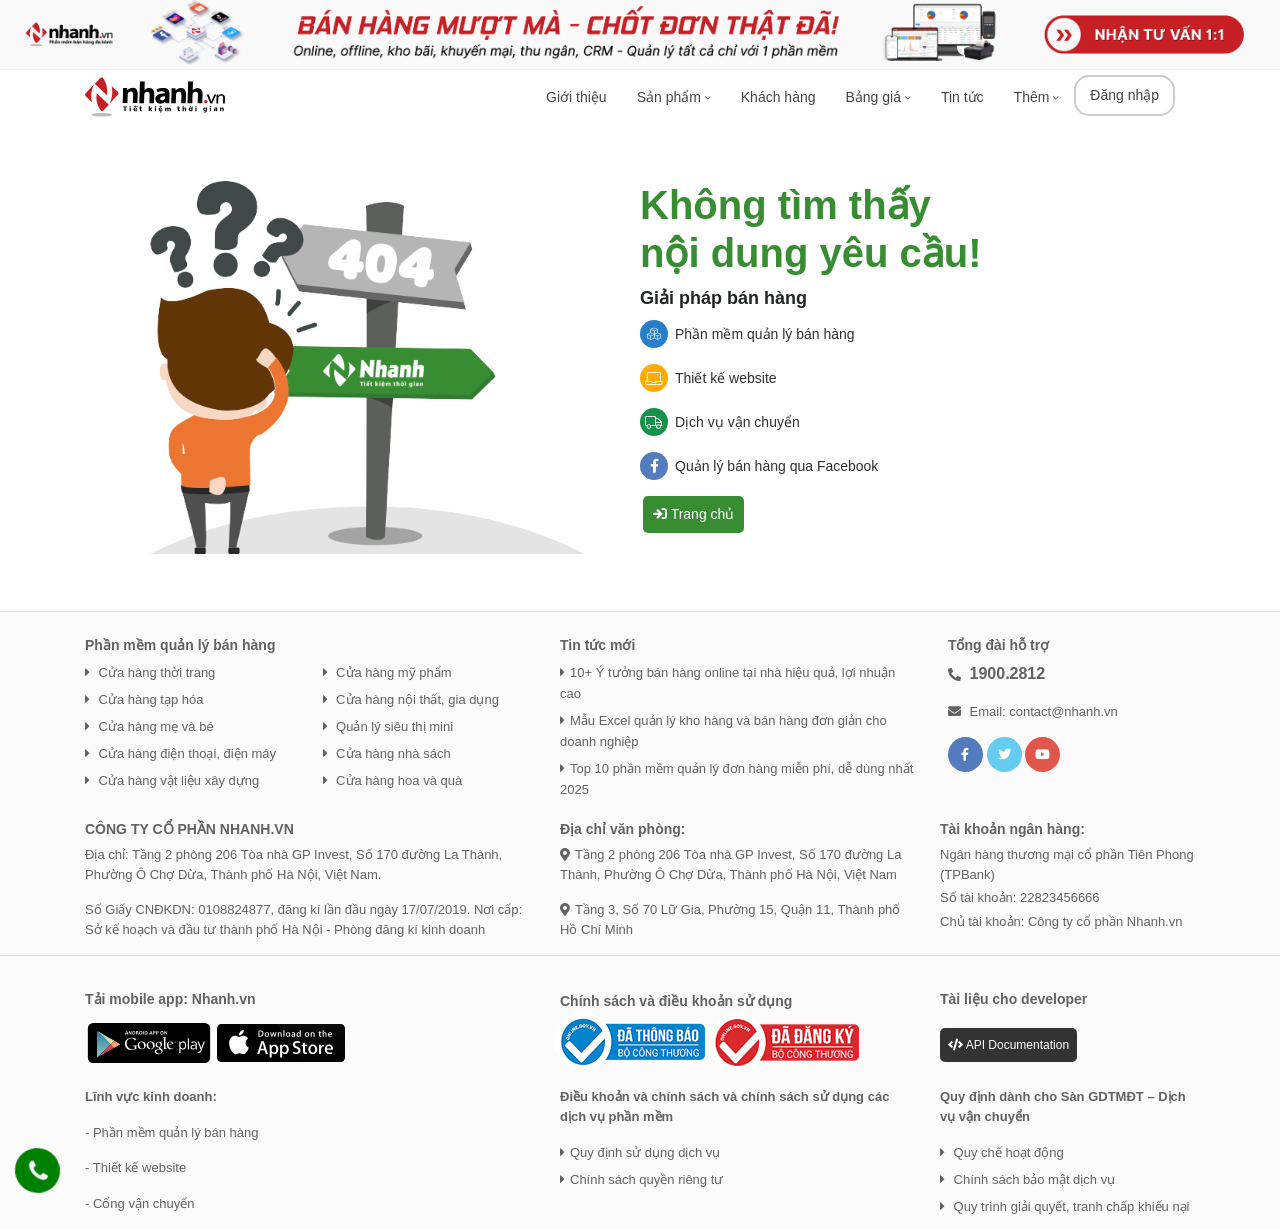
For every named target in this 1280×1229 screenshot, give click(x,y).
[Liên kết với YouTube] (1042, 754)
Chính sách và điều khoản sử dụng (676, 1001)
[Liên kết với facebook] (965, 754)
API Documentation (1008, 1045)
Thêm (1037, 97)
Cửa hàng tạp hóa (144, 699)
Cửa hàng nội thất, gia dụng (411, 699)
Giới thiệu (576, 97)
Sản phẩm (674, 97)
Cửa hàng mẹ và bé (149, 726)
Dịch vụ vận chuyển (720, 422)
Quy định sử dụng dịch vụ (640, 1152)
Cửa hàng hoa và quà (393, 780)
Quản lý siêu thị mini (388, 726)
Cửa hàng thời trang (150, 672)
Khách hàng (778, 97)
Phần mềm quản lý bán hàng (747, 334)
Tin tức (962, 97)
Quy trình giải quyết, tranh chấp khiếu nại (1065, 1206)
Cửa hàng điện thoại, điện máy (180, 753)
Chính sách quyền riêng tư (641, 1179)
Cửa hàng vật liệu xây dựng (172, 780)
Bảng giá (878, 97)
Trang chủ (693, 514)
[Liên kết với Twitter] (1004, 754)
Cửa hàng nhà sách (387, 753)
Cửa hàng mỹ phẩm (387, 672)
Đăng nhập (1124, 95)
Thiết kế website (708, 378)
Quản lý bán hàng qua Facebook (759, 466)
